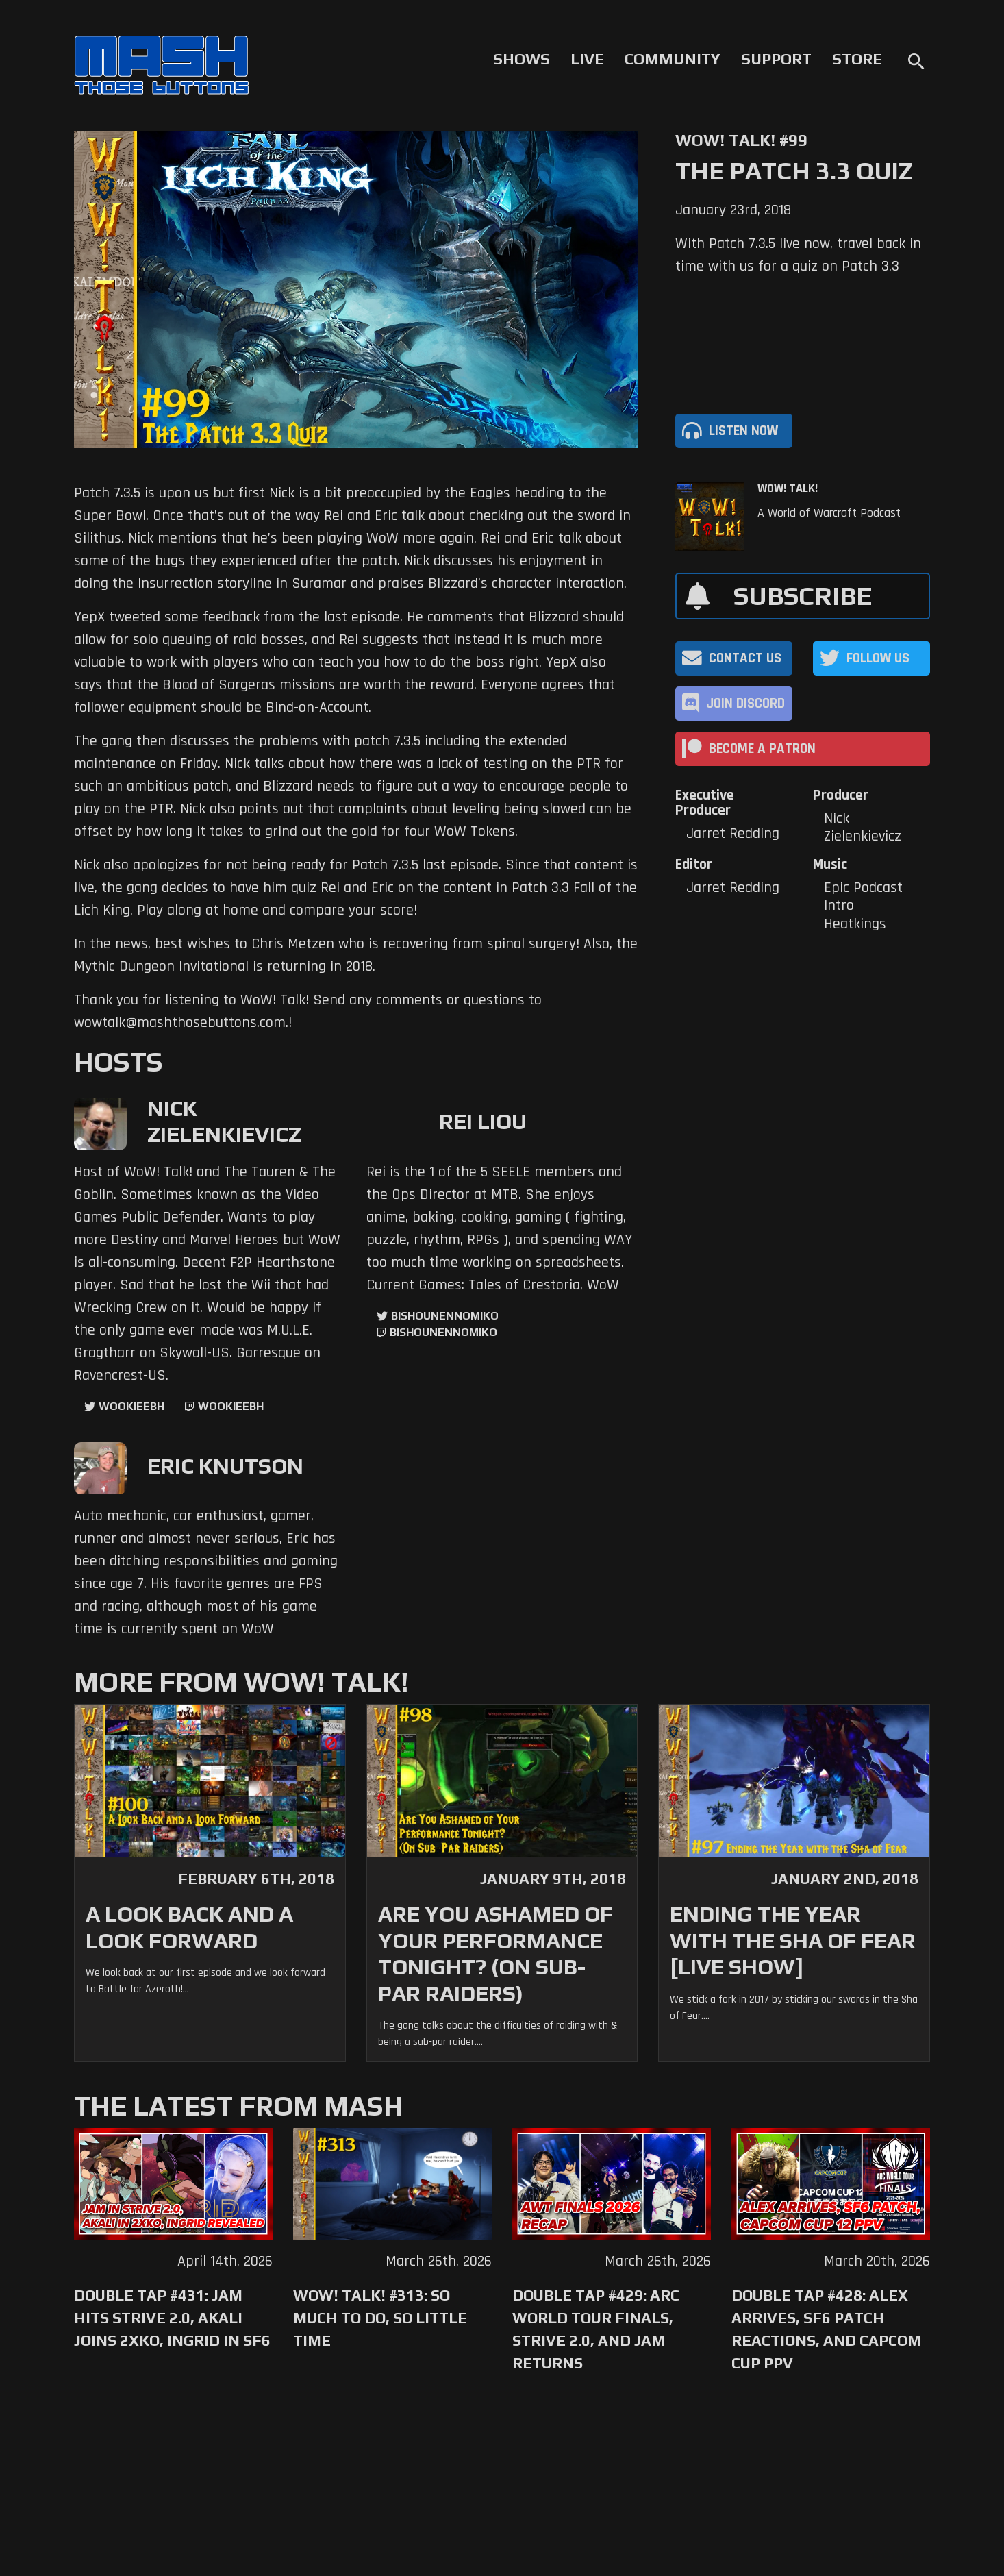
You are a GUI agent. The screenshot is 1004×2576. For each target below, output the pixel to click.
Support (776, 59)
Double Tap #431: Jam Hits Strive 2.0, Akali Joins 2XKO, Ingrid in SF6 (172, 2317)
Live (587, 59)
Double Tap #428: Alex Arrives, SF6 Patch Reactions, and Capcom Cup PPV (826, 2329)
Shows (521, 59)
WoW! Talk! (787, 488)
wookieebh (231, 1406)
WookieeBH (131, 1406)
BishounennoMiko (445, 1315)
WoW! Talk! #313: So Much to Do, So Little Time (380, 2317)
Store (857, 59)
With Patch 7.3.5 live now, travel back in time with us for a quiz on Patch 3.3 (798, 255)
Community (672, 59)
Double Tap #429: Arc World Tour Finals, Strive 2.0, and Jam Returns (595, 2329)
